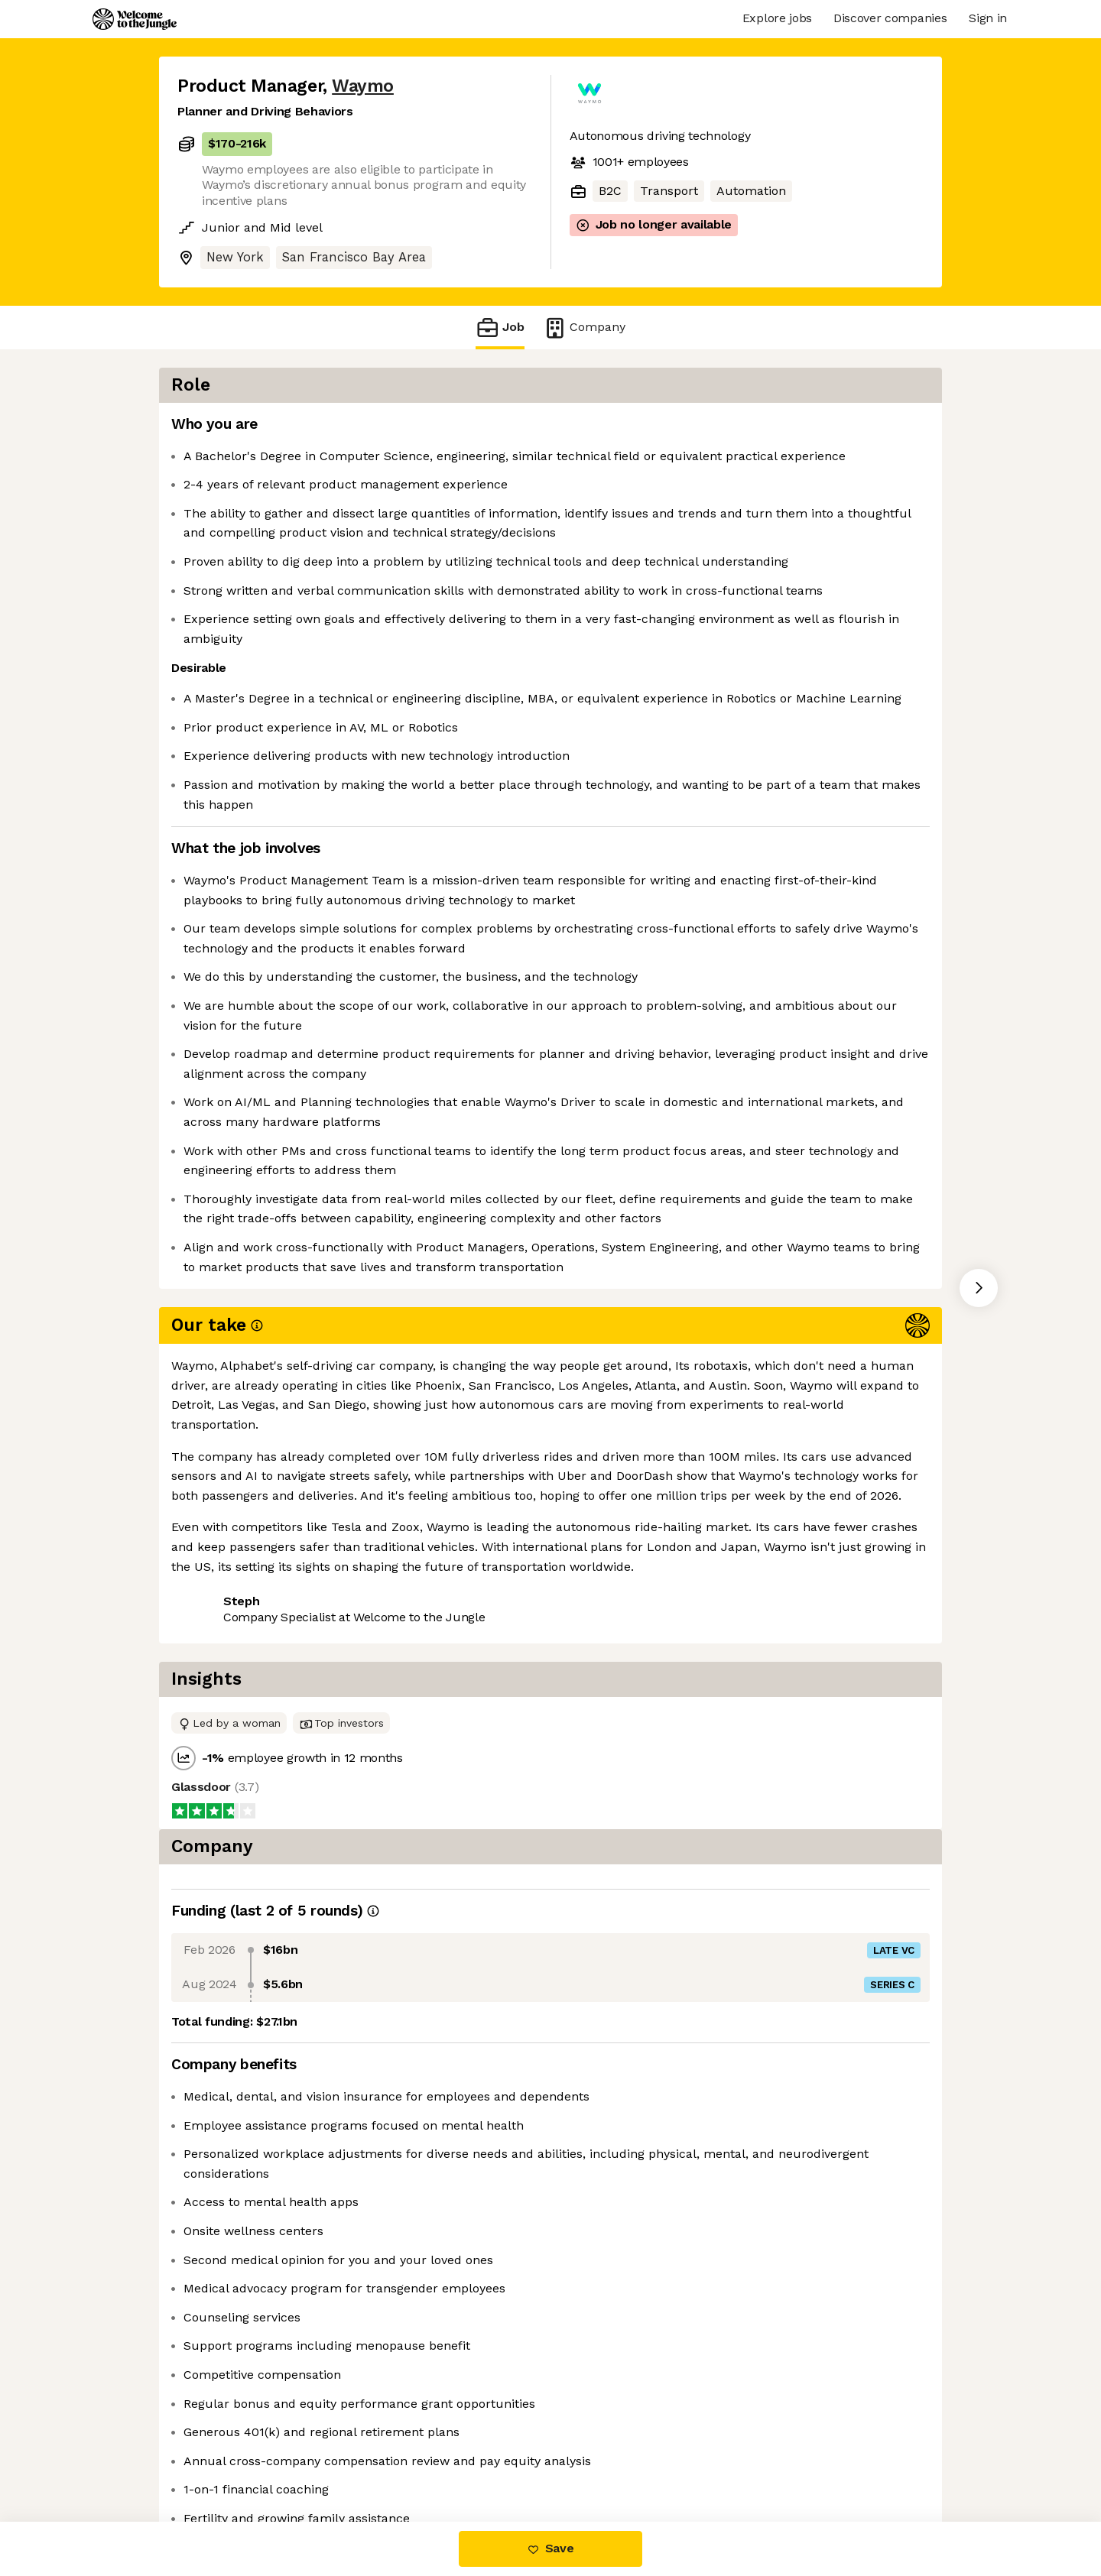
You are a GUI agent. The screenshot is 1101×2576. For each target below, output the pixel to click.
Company (584, 327)
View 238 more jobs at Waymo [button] (374, 1757)
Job (500, 327)
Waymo (363, 86)
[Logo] (135, 19)
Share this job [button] (219, 1757)
